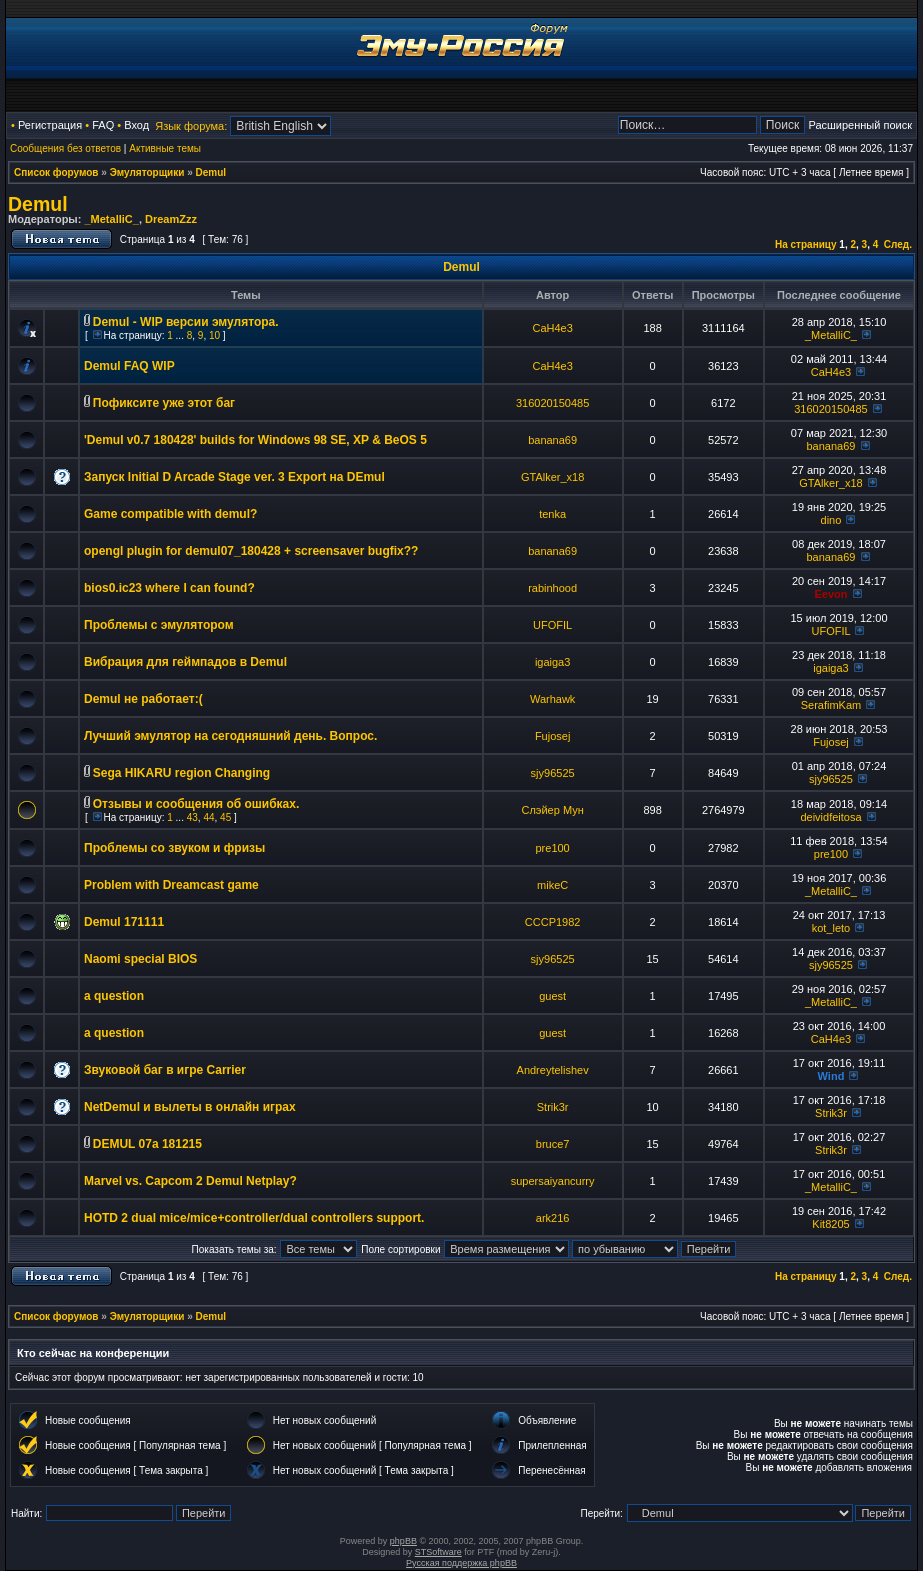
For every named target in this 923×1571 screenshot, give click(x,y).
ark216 (553, 1218)
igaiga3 (552, 662)
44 (208, 817)
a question (114, 996)
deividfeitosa (830, 817)
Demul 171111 (124, 922)
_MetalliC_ (111, 219)
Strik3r (553, 1107)
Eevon (830, 594)
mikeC (552, 885)
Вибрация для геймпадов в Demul (185, 662)
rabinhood (552, 588)
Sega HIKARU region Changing (181, 773)
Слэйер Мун (552, 810)
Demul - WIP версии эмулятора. (186, 322)
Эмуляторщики (147, 172)
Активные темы (165, 148)
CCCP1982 (553, 922)
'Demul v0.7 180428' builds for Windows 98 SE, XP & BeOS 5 (255, 440)
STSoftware (438, 1552)
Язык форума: (191, 126)
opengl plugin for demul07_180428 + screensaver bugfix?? (251, 551)
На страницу (806, 244)
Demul (211, 172)
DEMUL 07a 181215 (147, 1144)
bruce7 (553, 1144)
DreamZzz (171, 219)
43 (192, 817)
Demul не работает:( (143, 699)
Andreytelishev (553, 1070)
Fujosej (552, 736)
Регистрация (50, 125)
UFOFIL (552, 625)
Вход (136, 125)
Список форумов (56, 172)
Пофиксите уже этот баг (164, 403)
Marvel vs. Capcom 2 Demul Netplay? (190, 1181)
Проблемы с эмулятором (159, 625)
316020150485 (552, 403)
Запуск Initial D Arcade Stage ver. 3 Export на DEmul (234, 477)
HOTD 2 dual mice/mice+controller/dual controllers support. (254, 1218)
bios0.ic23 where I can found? (169, 588)
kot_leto (831, 928)
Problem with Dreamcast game (171, 885)
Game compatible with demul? (170, 514)
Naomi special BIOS (140, 959)
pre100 (552, 848)
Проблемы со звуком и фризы (174, 848)
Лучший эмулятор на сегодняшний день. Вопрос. (230, 736)
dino (831, 520)
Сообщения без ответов (65, 148)
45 (225, 817)
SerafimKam (831, 705)
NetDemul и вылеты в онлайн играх (190, 1107)
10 (214, 335)
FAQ (103, 125)
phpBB (403, 1541)
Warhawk (552, 699)
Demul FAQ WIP (129, 366)
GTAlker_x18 (552, 477)
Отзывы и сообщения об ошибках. (196, 804)
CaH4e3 (552, 328)
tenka (552, 514)
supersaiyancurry (553, 1181)
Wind (831, 1076)
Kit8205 (830, 1224)
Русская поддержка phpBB (461, 1563)
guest (552, 996)
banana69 (552, 440)
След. (898, 244)
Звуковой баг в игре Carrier (165, 1070)
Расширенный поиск (860, 125)
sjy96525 (553, 773)
